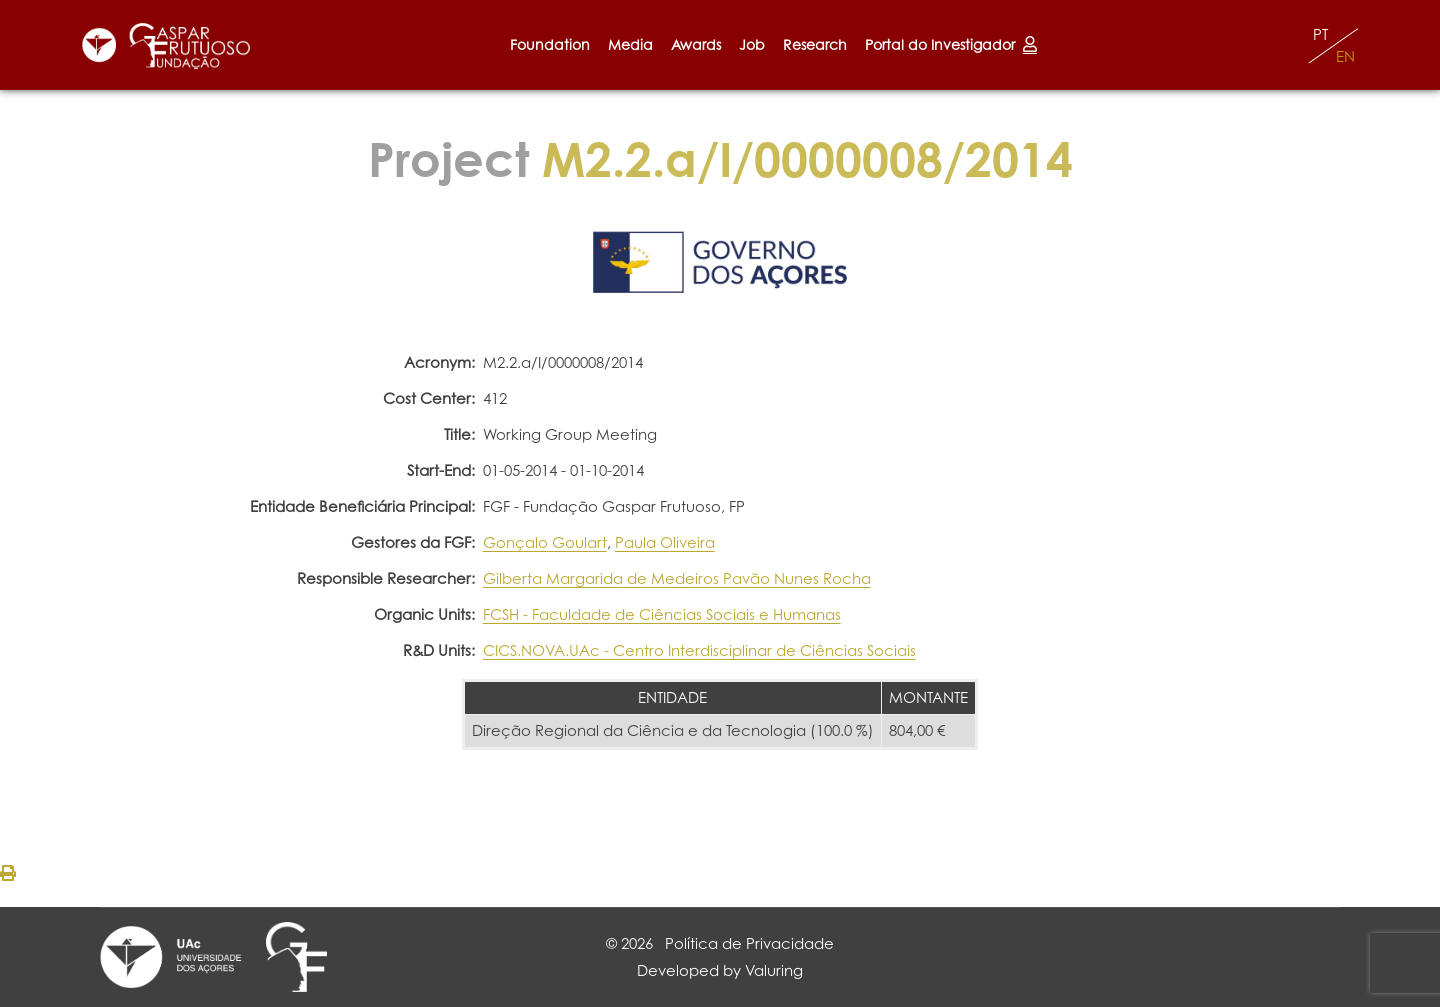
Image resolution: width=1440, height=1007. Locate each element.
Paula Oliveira (665, 542)
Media (630, 44)
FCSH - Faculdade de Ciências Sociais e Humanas (662, 614)
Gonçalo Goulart (545, 542)
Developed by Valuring (720, 970)
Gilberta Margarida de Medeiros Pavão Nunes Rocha (677, 578)
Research (815, 44)
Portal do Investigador (951, 44)
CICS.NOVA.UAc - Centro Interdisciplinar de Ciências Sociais (699, 650)
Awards (696, 44)
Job (752, 44)
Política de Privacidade (749, 943)
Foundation (550, 44)
